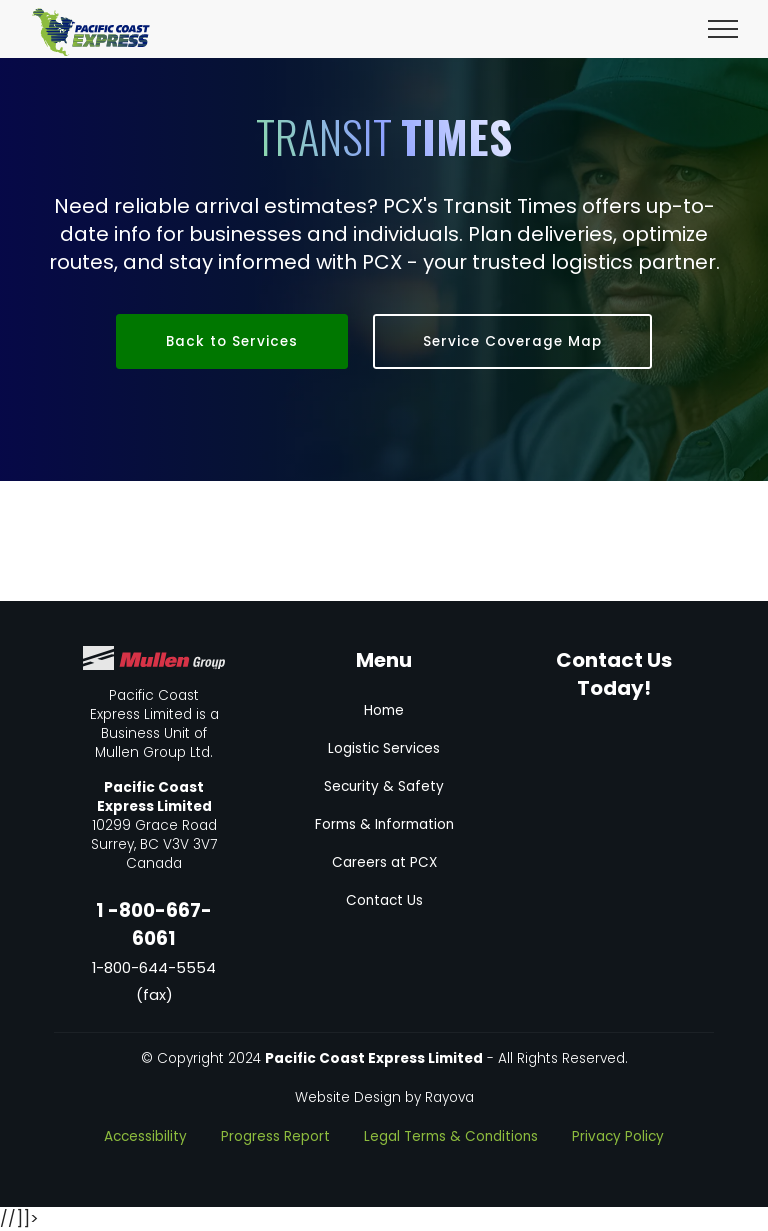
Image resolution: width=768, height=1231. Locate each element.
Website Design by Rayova (384, 1097)
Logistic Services (384, 748)
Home (384, 710)
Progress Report (275, 1136)
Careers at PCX (384, 862)
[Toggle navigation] (723, 28)
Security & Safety (384, 786)
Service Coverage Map (512, 341)
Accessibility (145, 1136)
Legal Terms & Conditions (451, 1136)
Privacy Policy (618, 1136)
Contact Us (384, 900)
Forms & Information (384, 824)
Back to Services (232, 341)
